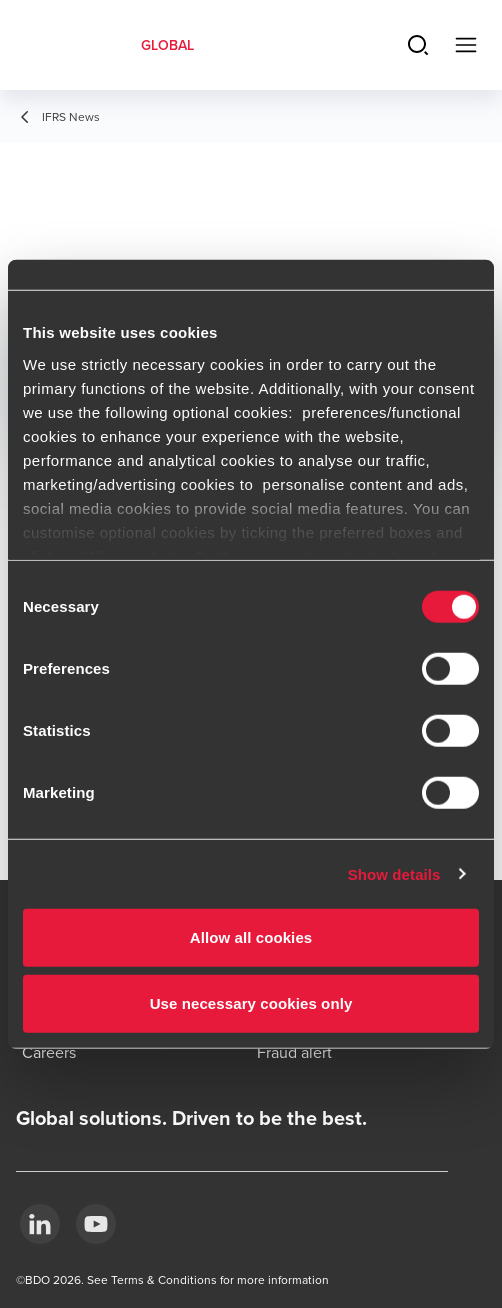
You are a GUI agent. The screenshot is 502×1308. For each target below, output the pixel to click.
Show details (394, 873)
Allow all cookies (251, 937)
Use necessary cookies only (251, 1002)
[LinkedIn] (40, 1224)
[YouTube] (96, 1224)
